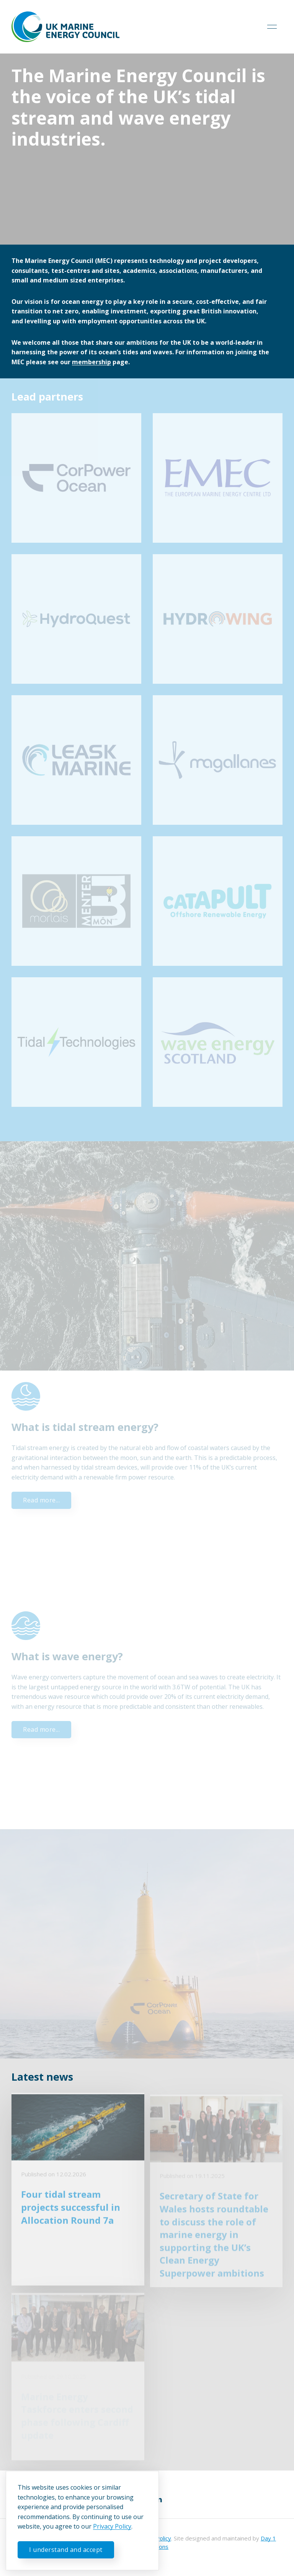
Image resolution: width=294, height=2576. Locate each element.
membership (91, 362)
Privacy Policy (112, 2526)
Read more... (41, 1500)
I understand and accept (66, 2549)
